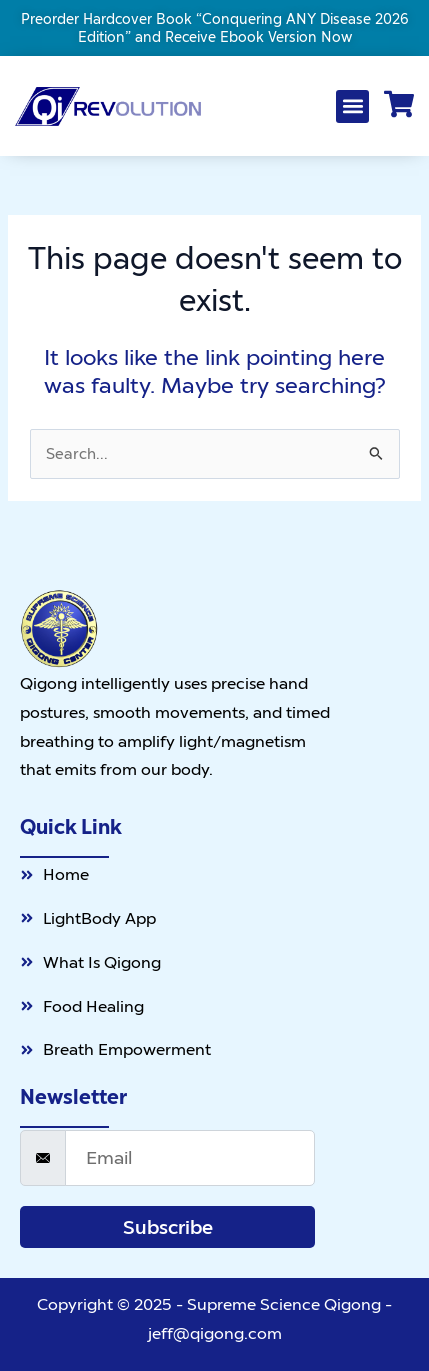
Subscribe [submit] (168, 1226)
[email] (190, 1158)
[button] (352, 106)
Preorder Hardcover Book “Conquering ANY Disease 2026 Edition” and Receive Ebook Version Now (215, 28)
